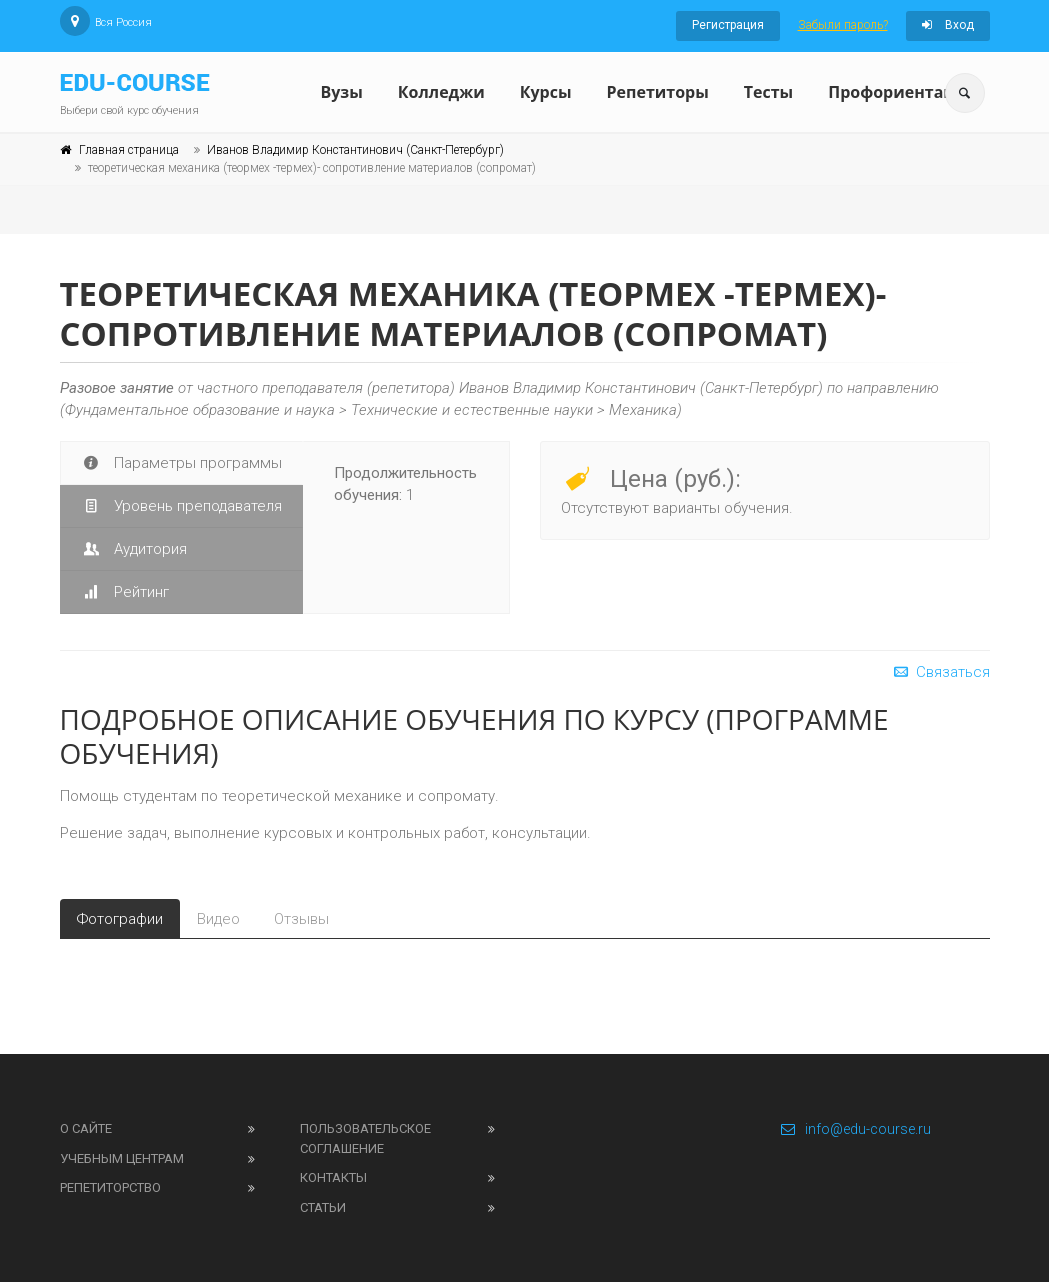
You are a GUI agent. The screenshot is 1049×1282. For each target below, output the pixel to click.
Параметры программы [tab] (181, 463)
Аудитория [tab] (134, 549)
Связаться (940, 672)
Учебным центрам (122, 1158)
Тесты (768, 92)
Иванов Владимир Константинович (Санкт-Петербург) (355, 150)
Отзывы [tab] (301, 919)
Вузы (342, 92)
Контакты (333, 1177)
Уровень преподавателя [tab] (181, 506)
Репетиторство (110, 1187)
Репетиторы (658, 92)
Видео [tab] (218, 919)
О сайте (86, 1128)
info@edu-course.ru (855, 1129)
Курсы (546, 92)
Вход (948, 25)
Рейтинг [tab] (125, 592)
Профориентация (901, 92)
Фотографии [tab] (120, 919)
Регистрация (728, 25)
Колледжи (441, 92)
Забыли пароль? (843, 25)
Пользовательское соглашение (365, 1138)
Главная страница (129, 150)
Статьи (323, 1207)
